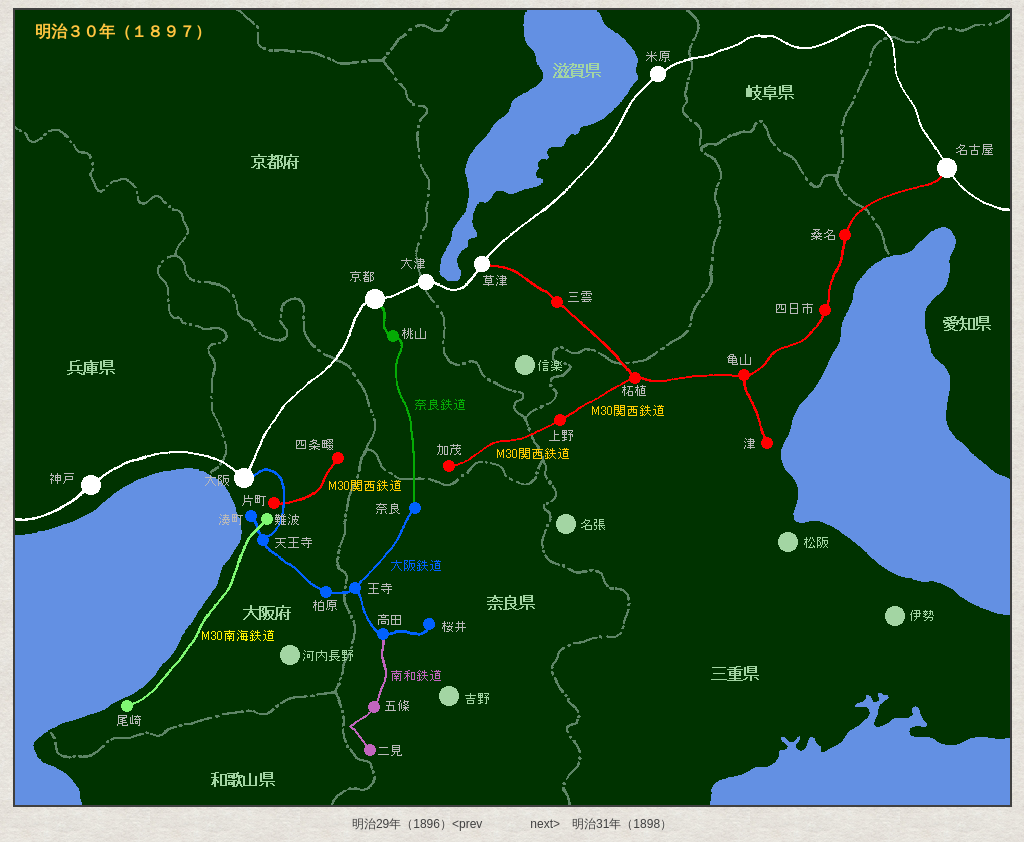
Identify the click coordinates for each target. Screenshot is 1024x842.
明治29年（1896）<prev (417, 824)
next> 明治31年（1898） (601, 824)
